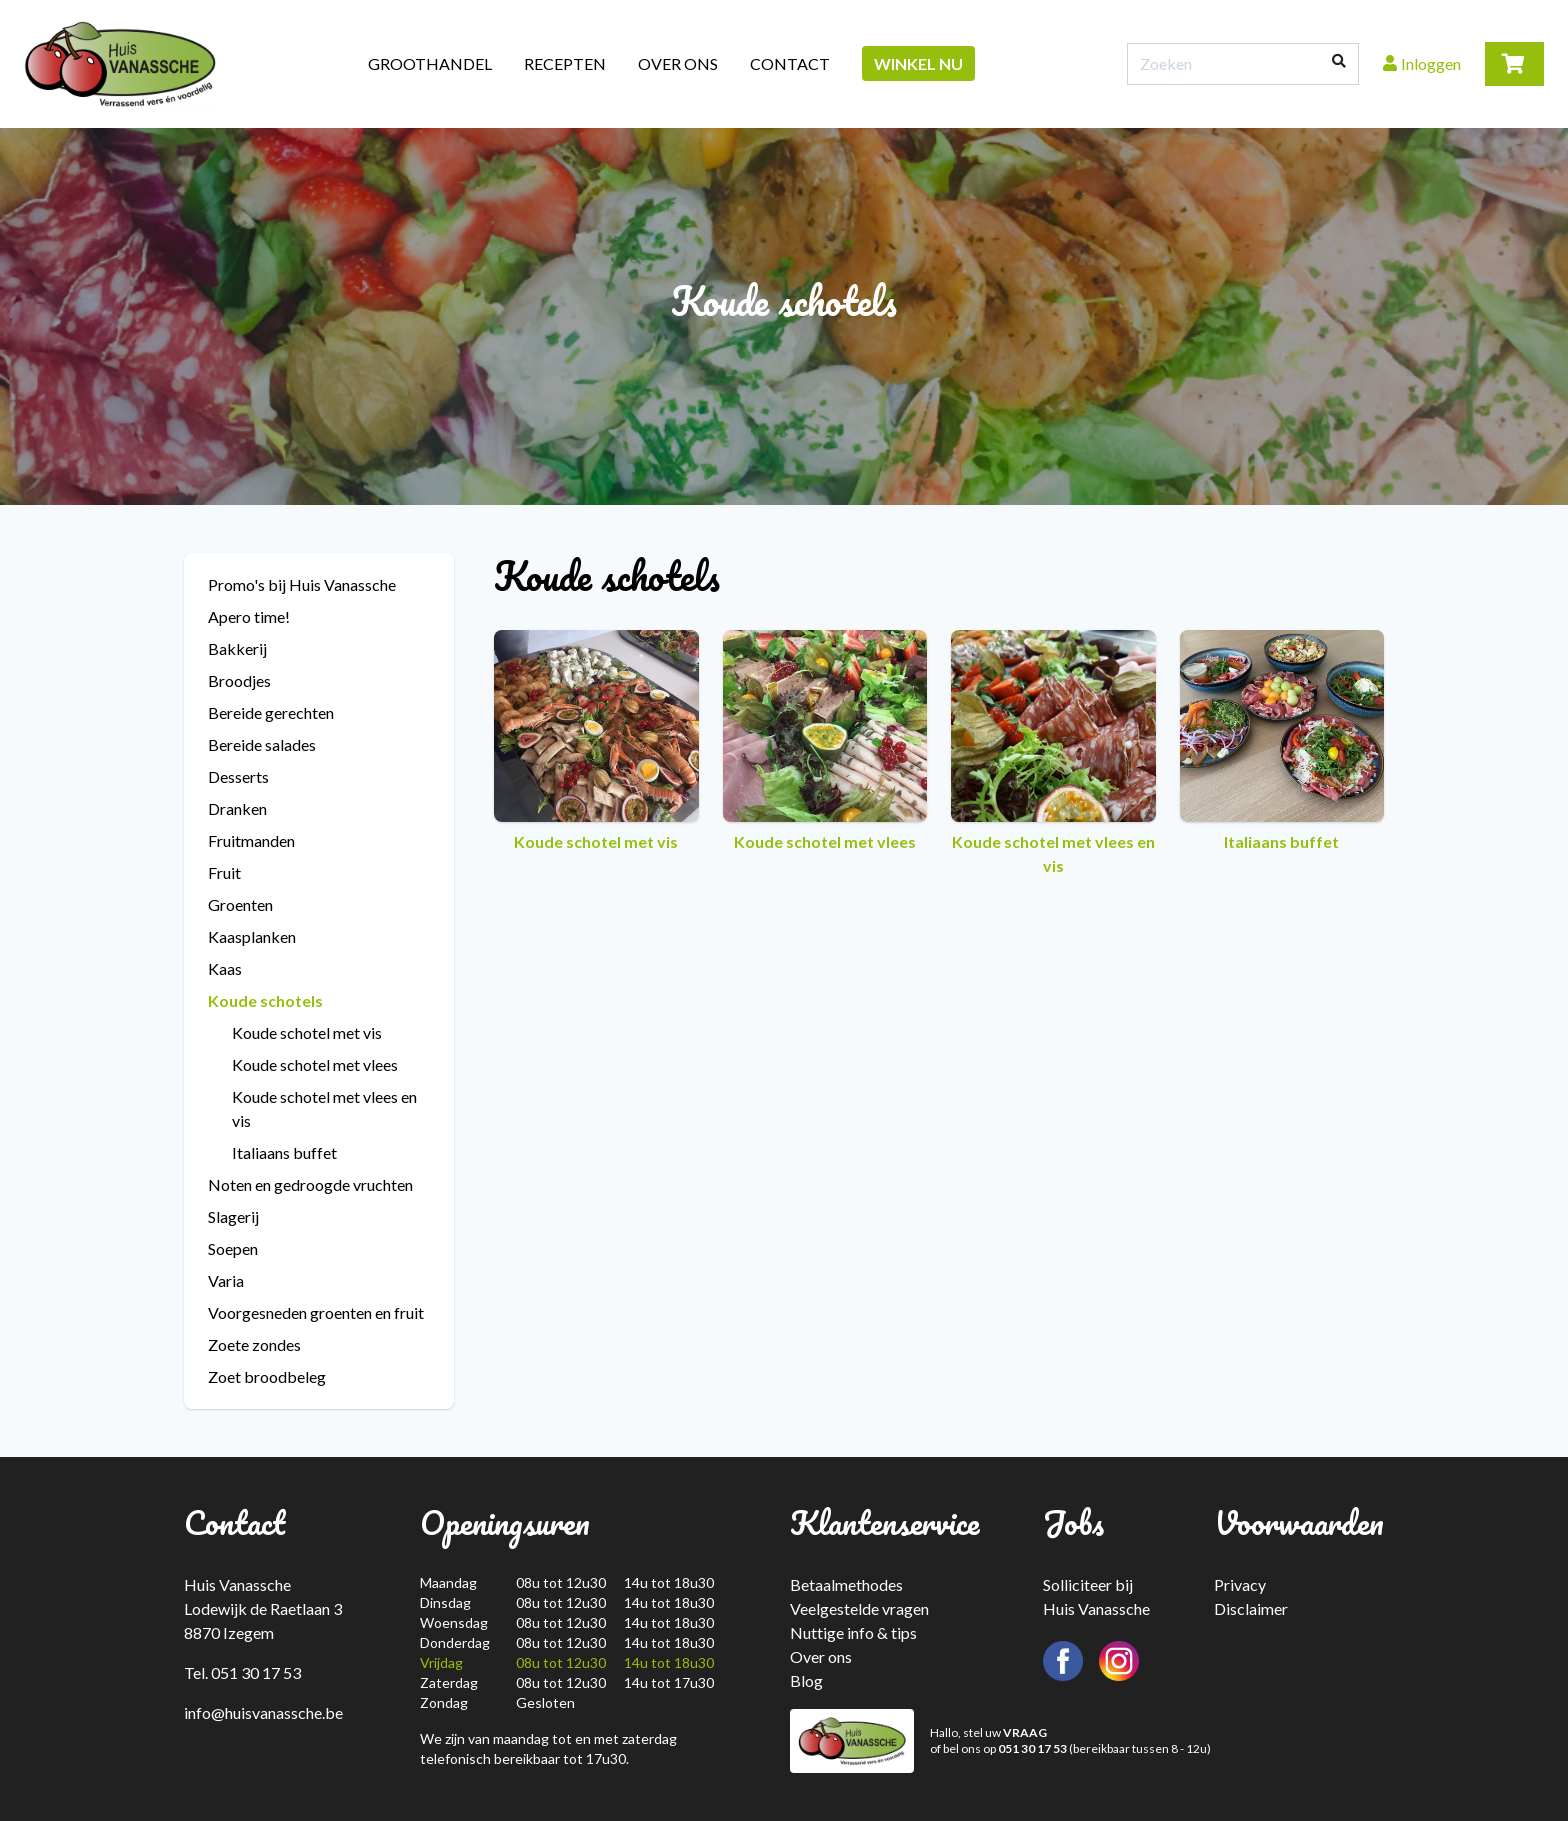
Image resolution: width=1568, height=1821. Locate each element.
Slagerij (233, 1216)
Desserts (238, 776)
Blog (806, 1680)
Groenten (240, 904)
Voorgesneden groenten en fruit (316, 1312)
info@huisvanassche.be (263, 1712)
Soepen (233, 1248)
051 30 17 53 (1032, 1748)
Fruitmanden (251, 840)
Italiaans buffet (284, 1152)
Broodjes (239, 680)
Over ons (678, 63)
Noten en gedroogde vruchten (310, 1184)
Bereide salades (262, 744)
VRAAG (1025, 1732)
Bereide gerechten (271, 712)
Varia (226, 1280)
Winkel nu (918, 63)
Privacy (1240, 1584)
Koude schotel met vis (307, 1032)
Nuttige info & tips (853, 1632)
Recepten (565, 63)
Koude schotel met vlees (315, 1064)
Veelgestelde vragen (859, 1608)
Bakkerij (237, 648)
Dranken (237, 808)
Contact (790, 63)
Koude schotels (265, 1000)
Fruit (224, 872)
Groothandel (430, 63)
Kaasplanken (252, 936)
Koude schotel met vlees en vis (324, 1108)
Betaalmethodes (846, 1584)
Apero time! (249, 616)
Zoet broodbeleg (267, 1376)
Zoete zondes (254, 1344)
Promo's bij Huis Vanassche (302, 584)
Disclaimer (1251, 1608)
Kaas (225, 968)
